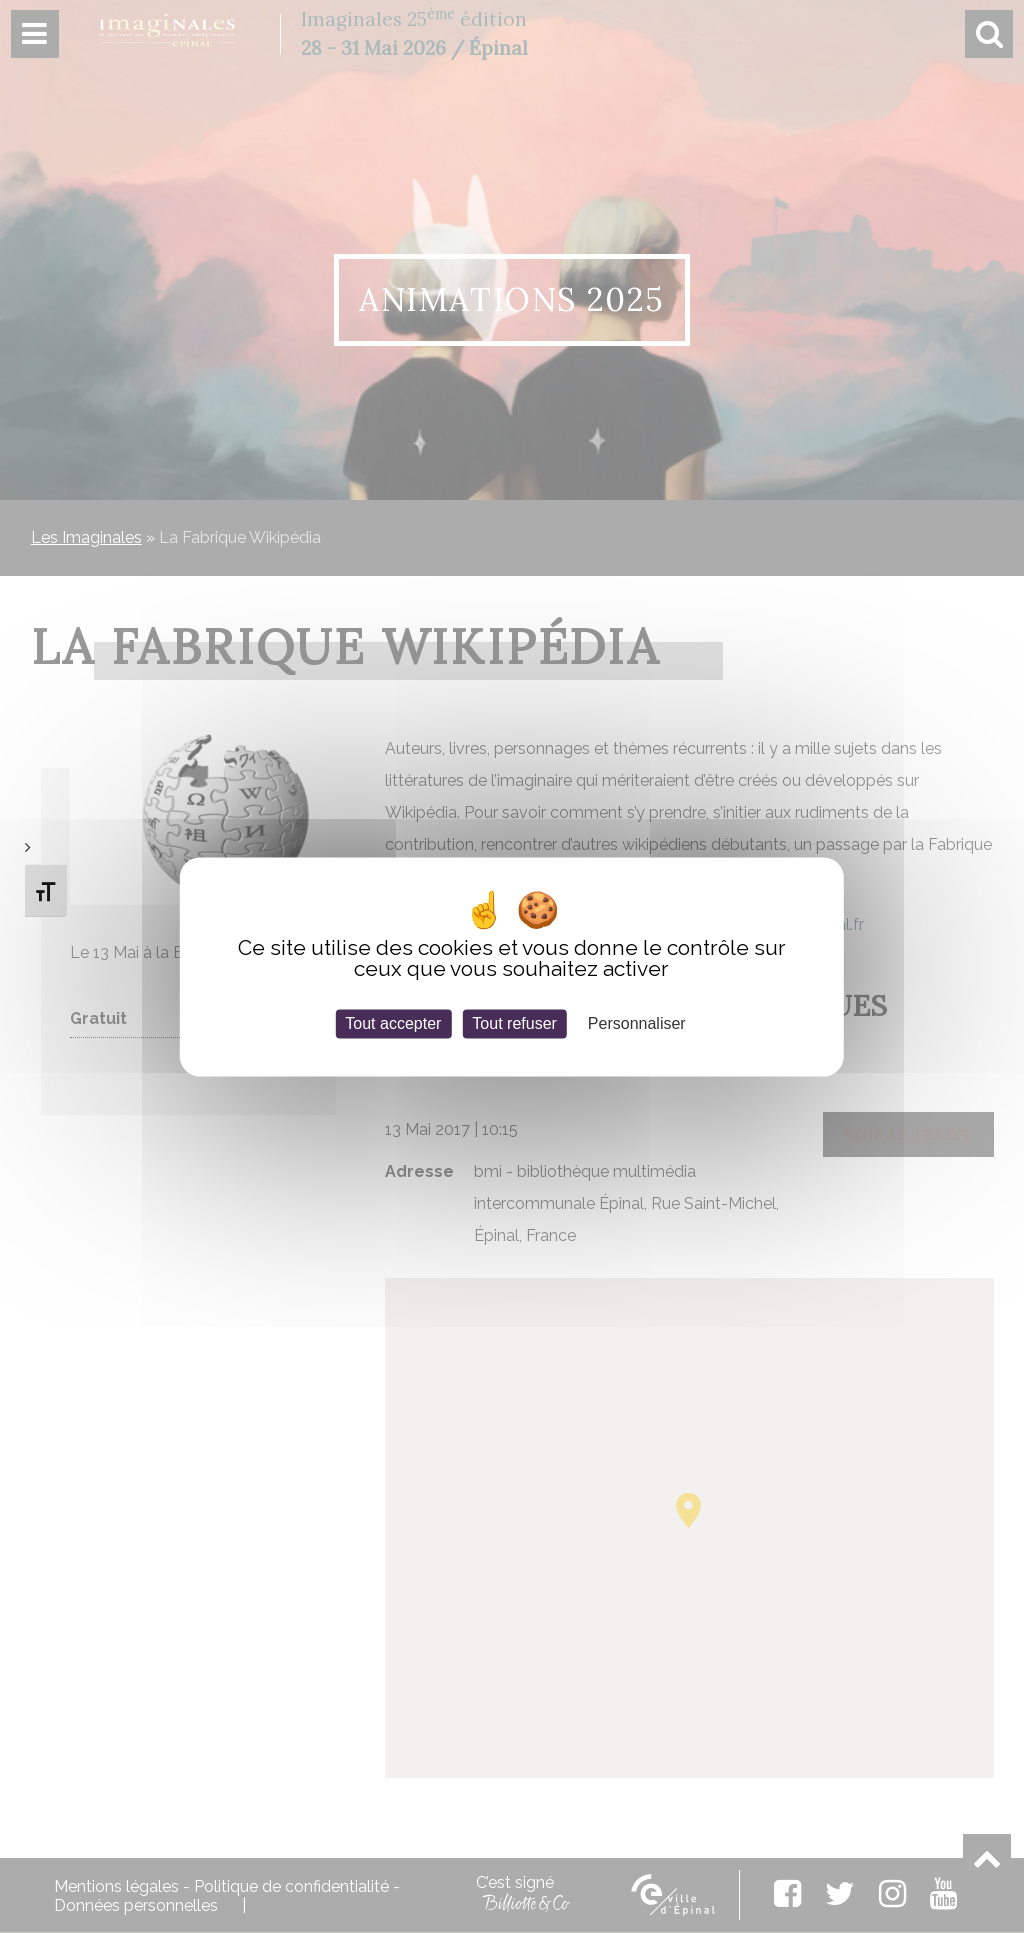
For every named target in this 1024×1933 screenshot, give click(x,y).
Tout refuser (514, 1023)
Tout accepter (393, 1023)
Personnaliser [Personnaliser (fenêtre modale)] (637, 1023)
